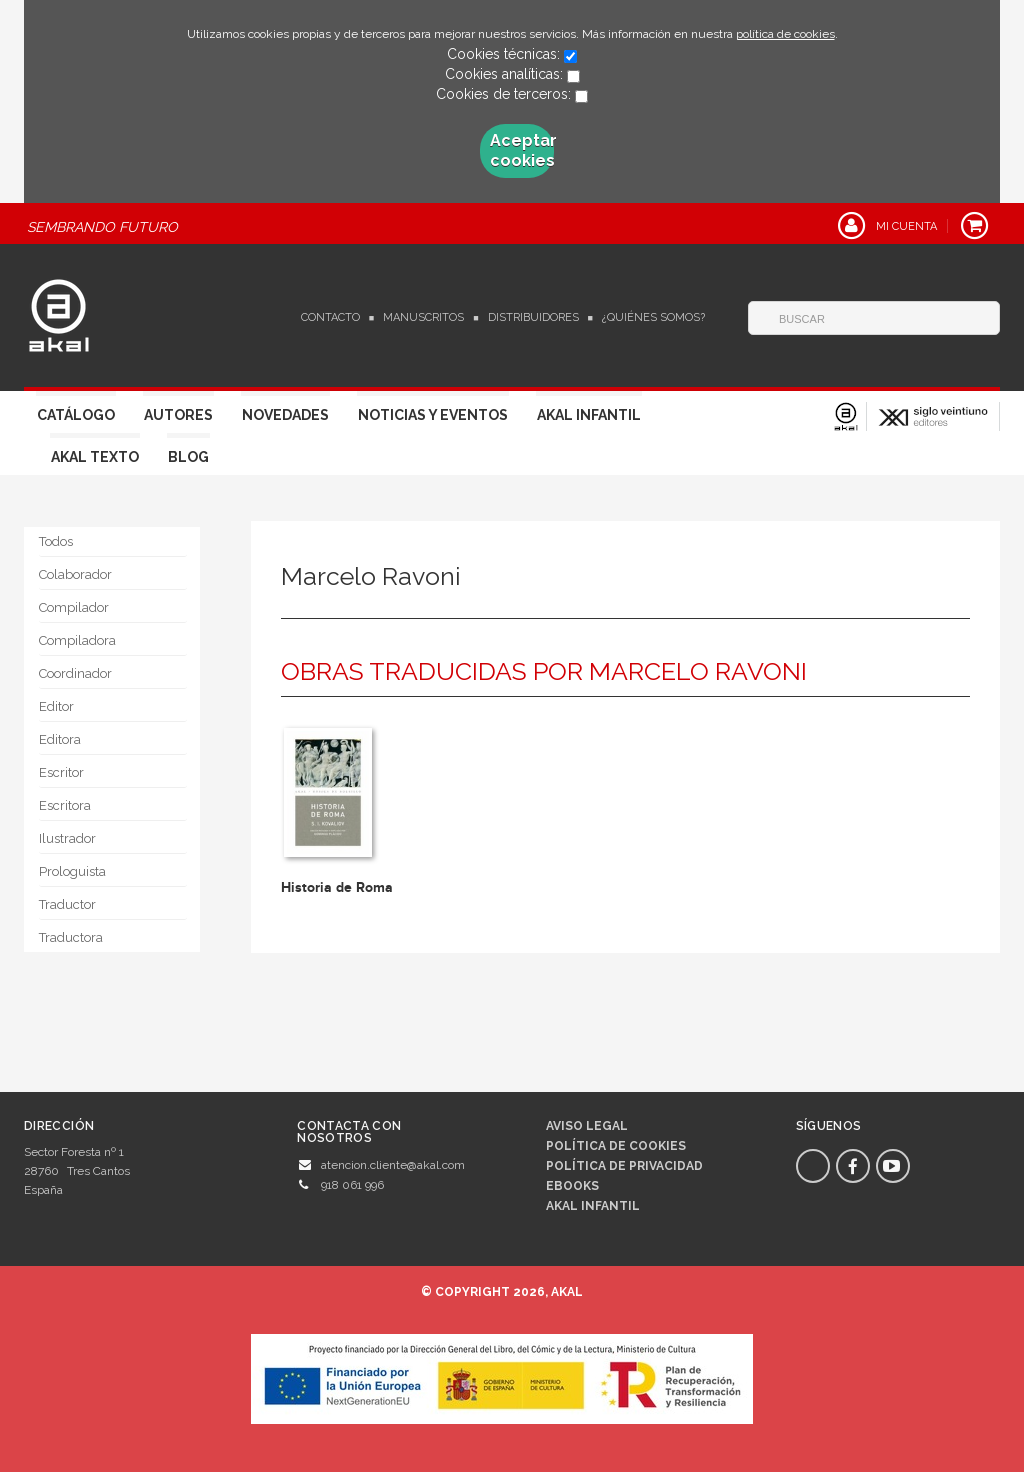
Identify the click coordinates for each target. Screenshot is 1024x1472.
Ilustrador (67, 838)
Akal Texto (95, 457)
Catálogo (76, 415)
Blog (188, 457)
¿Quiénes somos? (653, 317)
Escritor (61, 772)
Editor (56, 706)
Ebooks (572, 1186)
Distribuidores (533, 317)
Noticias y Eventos (433, 415)
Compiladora (77, 640)
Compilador (74, 607)
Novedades (285, 415)
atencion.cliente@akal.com (393, 1165)
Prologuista (72, 871)
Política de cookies (616, 1146)
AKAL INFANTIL (593, 1206)
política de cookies (785, 34)
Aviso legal (587, 1126)
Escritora (65, 805)
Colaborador (75, 574)
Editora (60, 739)
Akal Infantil (589, 415)
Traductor (67, 904)
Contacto (330, 317)
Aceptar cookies (522, 150)
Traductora (71, 937)
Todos (56, 541)
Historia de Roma (337, 887)
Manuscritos (423, 317)
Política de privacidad (624, 1166)
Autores (178, 415)
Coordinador (75, 673)
